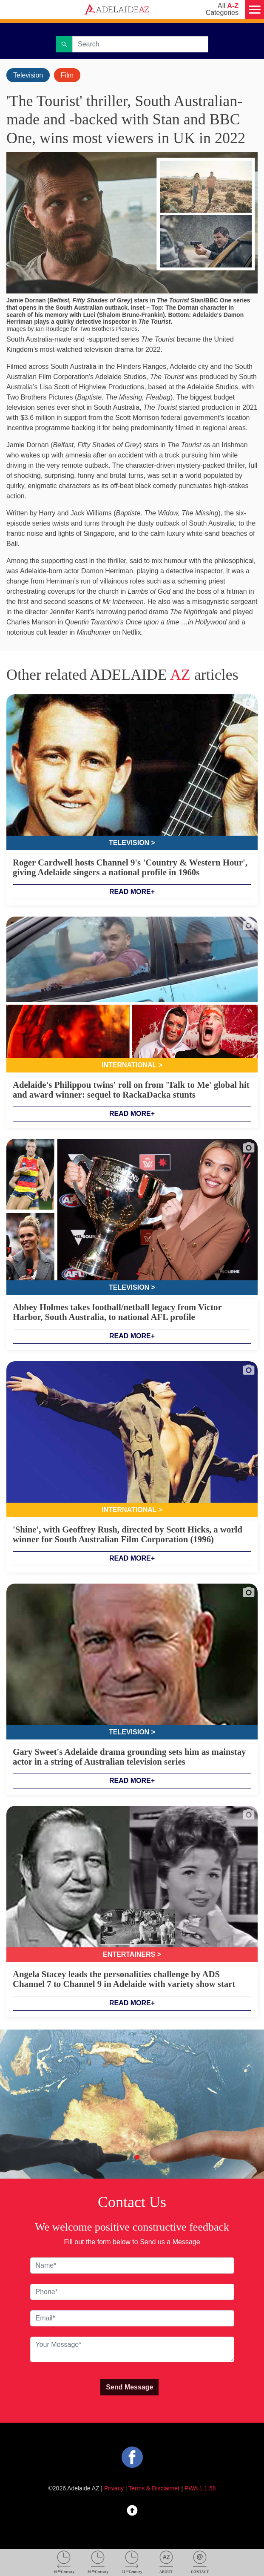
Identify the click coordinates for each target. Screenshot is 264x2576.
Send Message (129, 2387)
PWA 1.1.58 (200, 2488)
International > (132, 1065)
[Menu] (254, 9)
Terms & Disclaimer (154, 2488)
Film (67, 75)
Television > (132, 842)
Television (28, 75)
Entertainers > (132, 1954)
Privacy (114, 2488)
